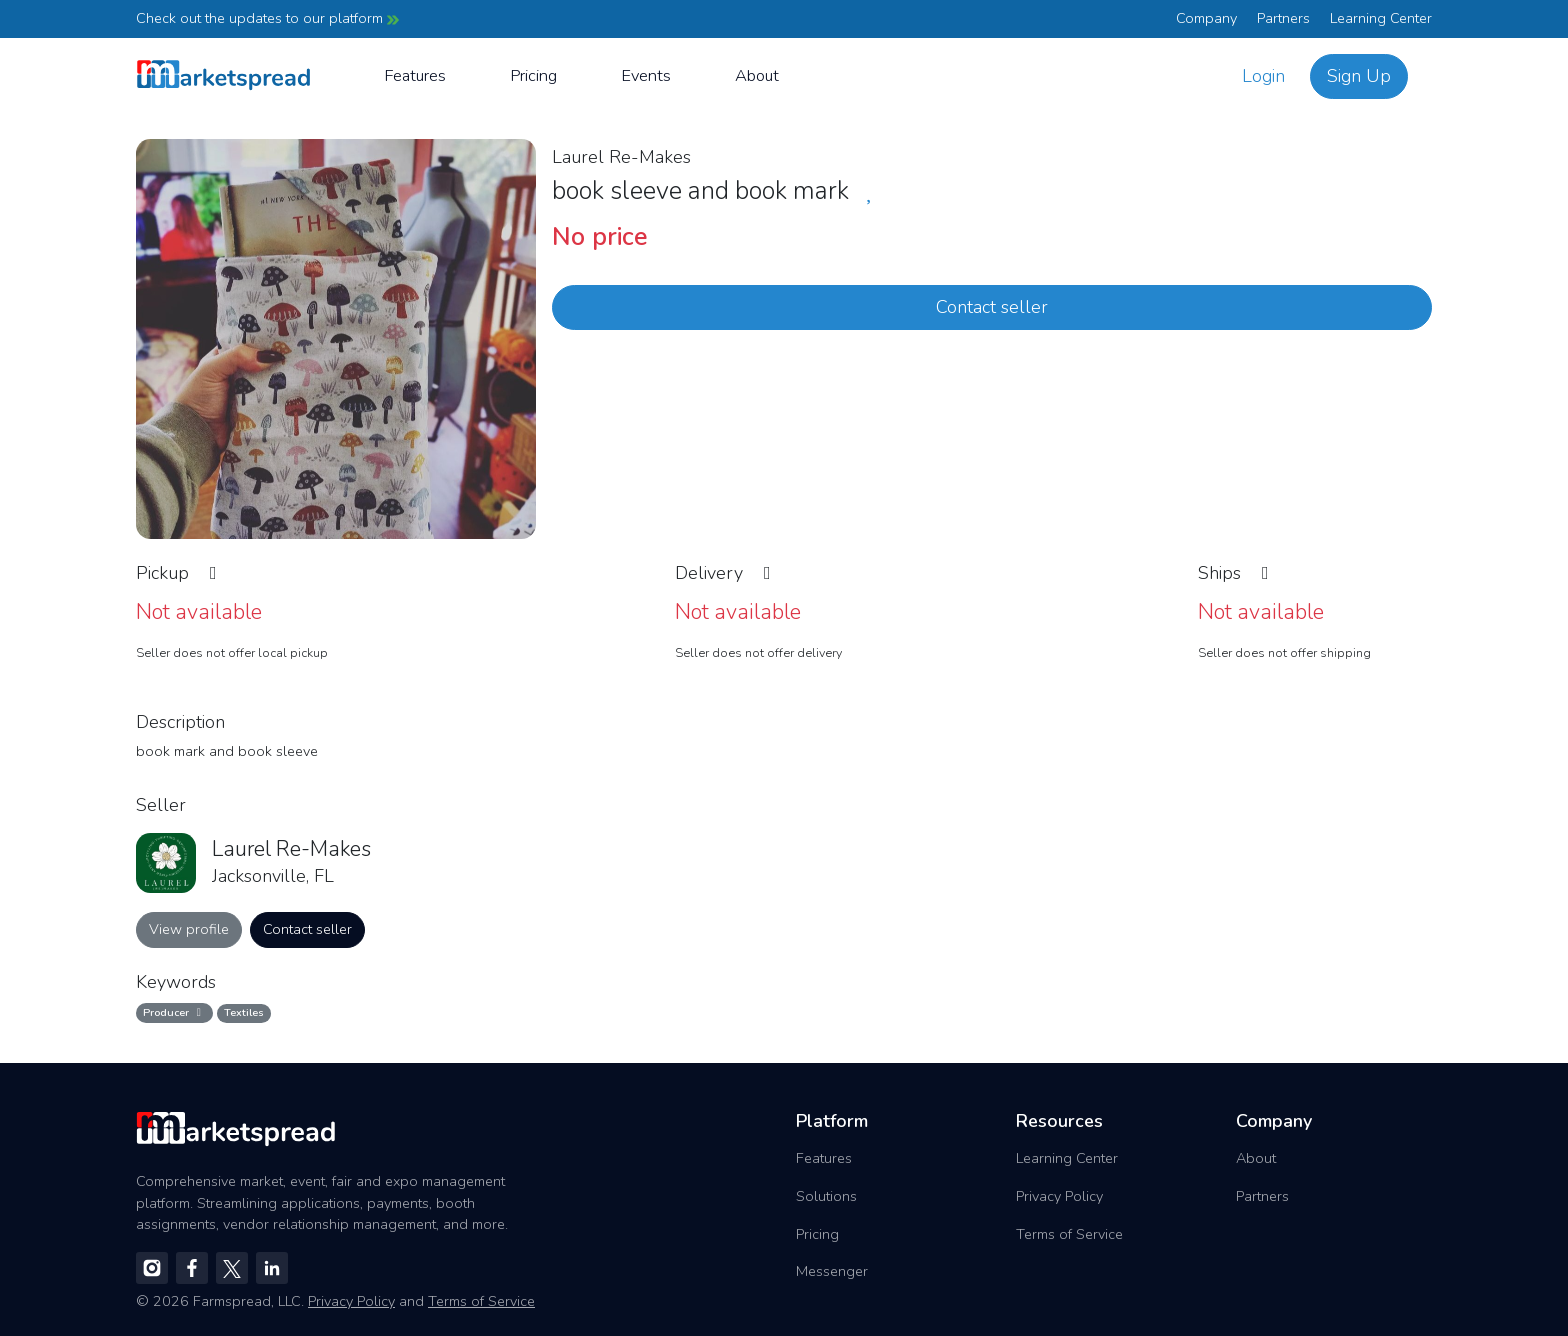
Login (1263, 76)
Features (415, 75)
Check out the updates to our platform (267, 18)
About (757, 75)
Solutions (826, 1196)
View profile (189, 929)
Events (646, 75)
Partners (1283, 18)
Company (1206, 18)
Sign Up (1359, 76)
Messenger (832, 1271)
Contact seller (992, 307)
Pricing (533, 75)
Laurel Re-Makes (621, 157)
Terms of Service (1069, 1234)
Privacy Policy (1059, 1196)
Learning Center (1381, 18)
